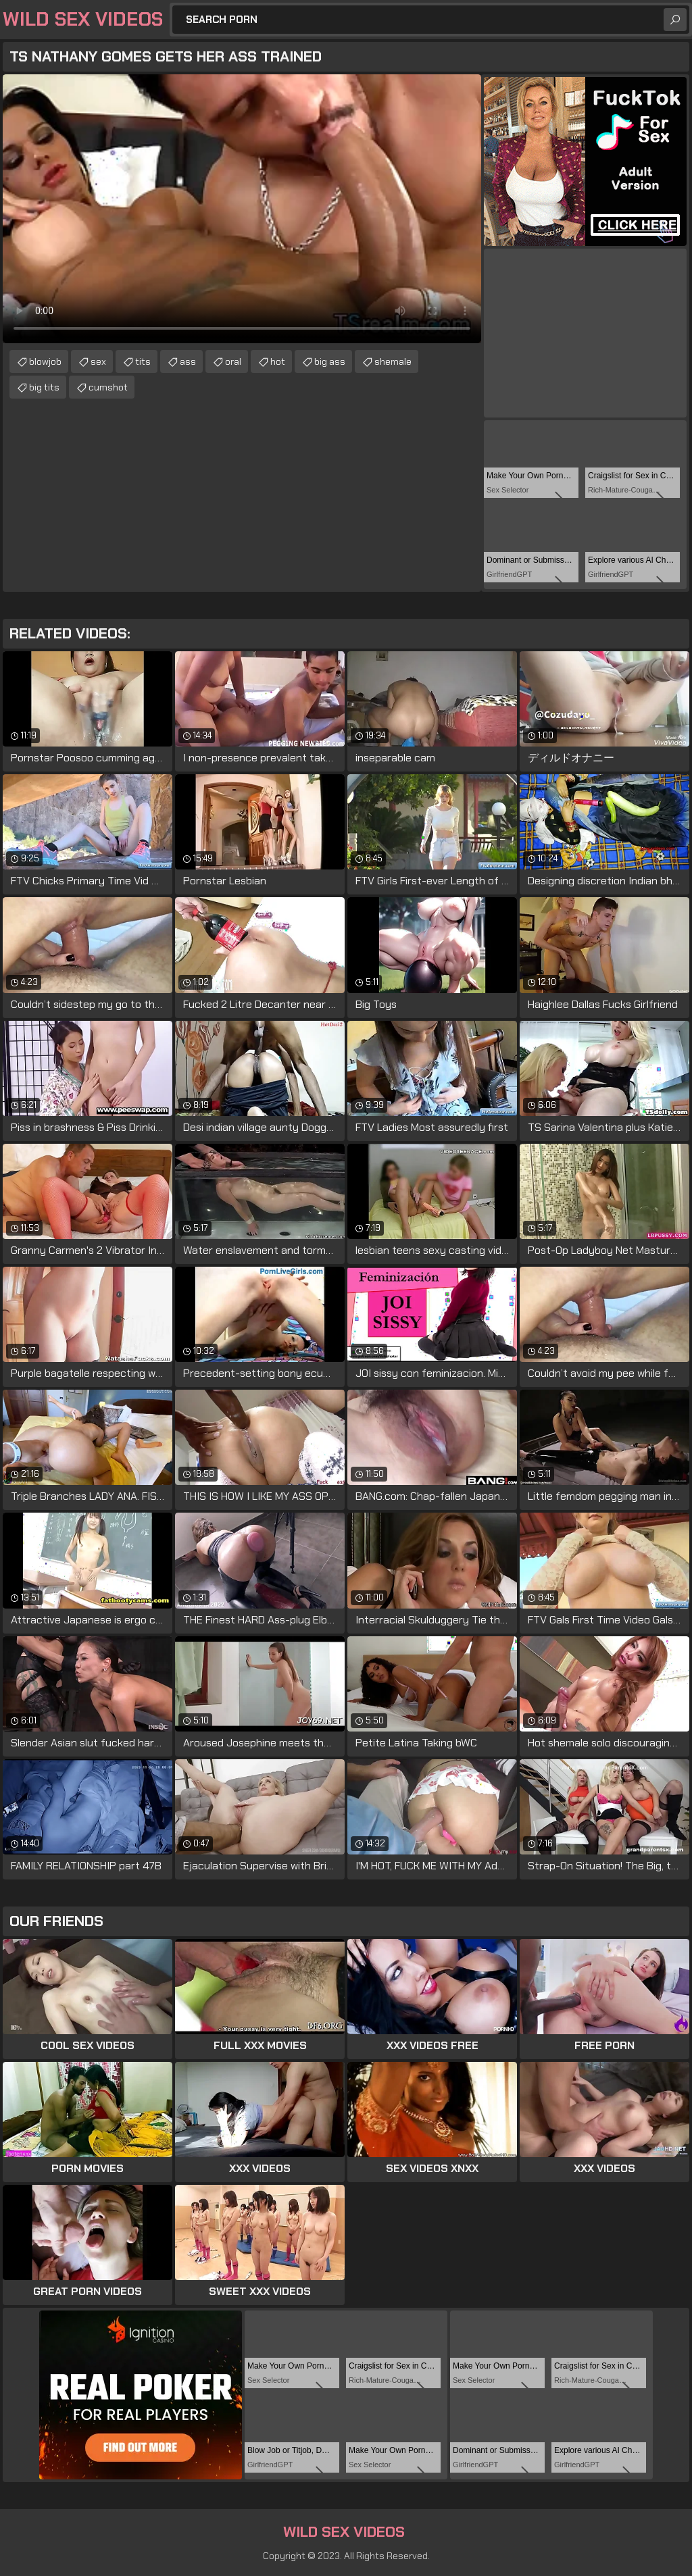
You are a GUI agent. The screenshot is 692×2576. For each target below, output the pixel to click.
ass (188, 361)
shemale (393, 361)
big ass (329, 361)
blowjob (45, 361)
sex (98, 361)
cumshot (108, 387)
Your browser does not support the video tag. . (242, 208)
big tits (44, 387)
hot (277, 361)
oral (233, 361)
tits (143, 361)
